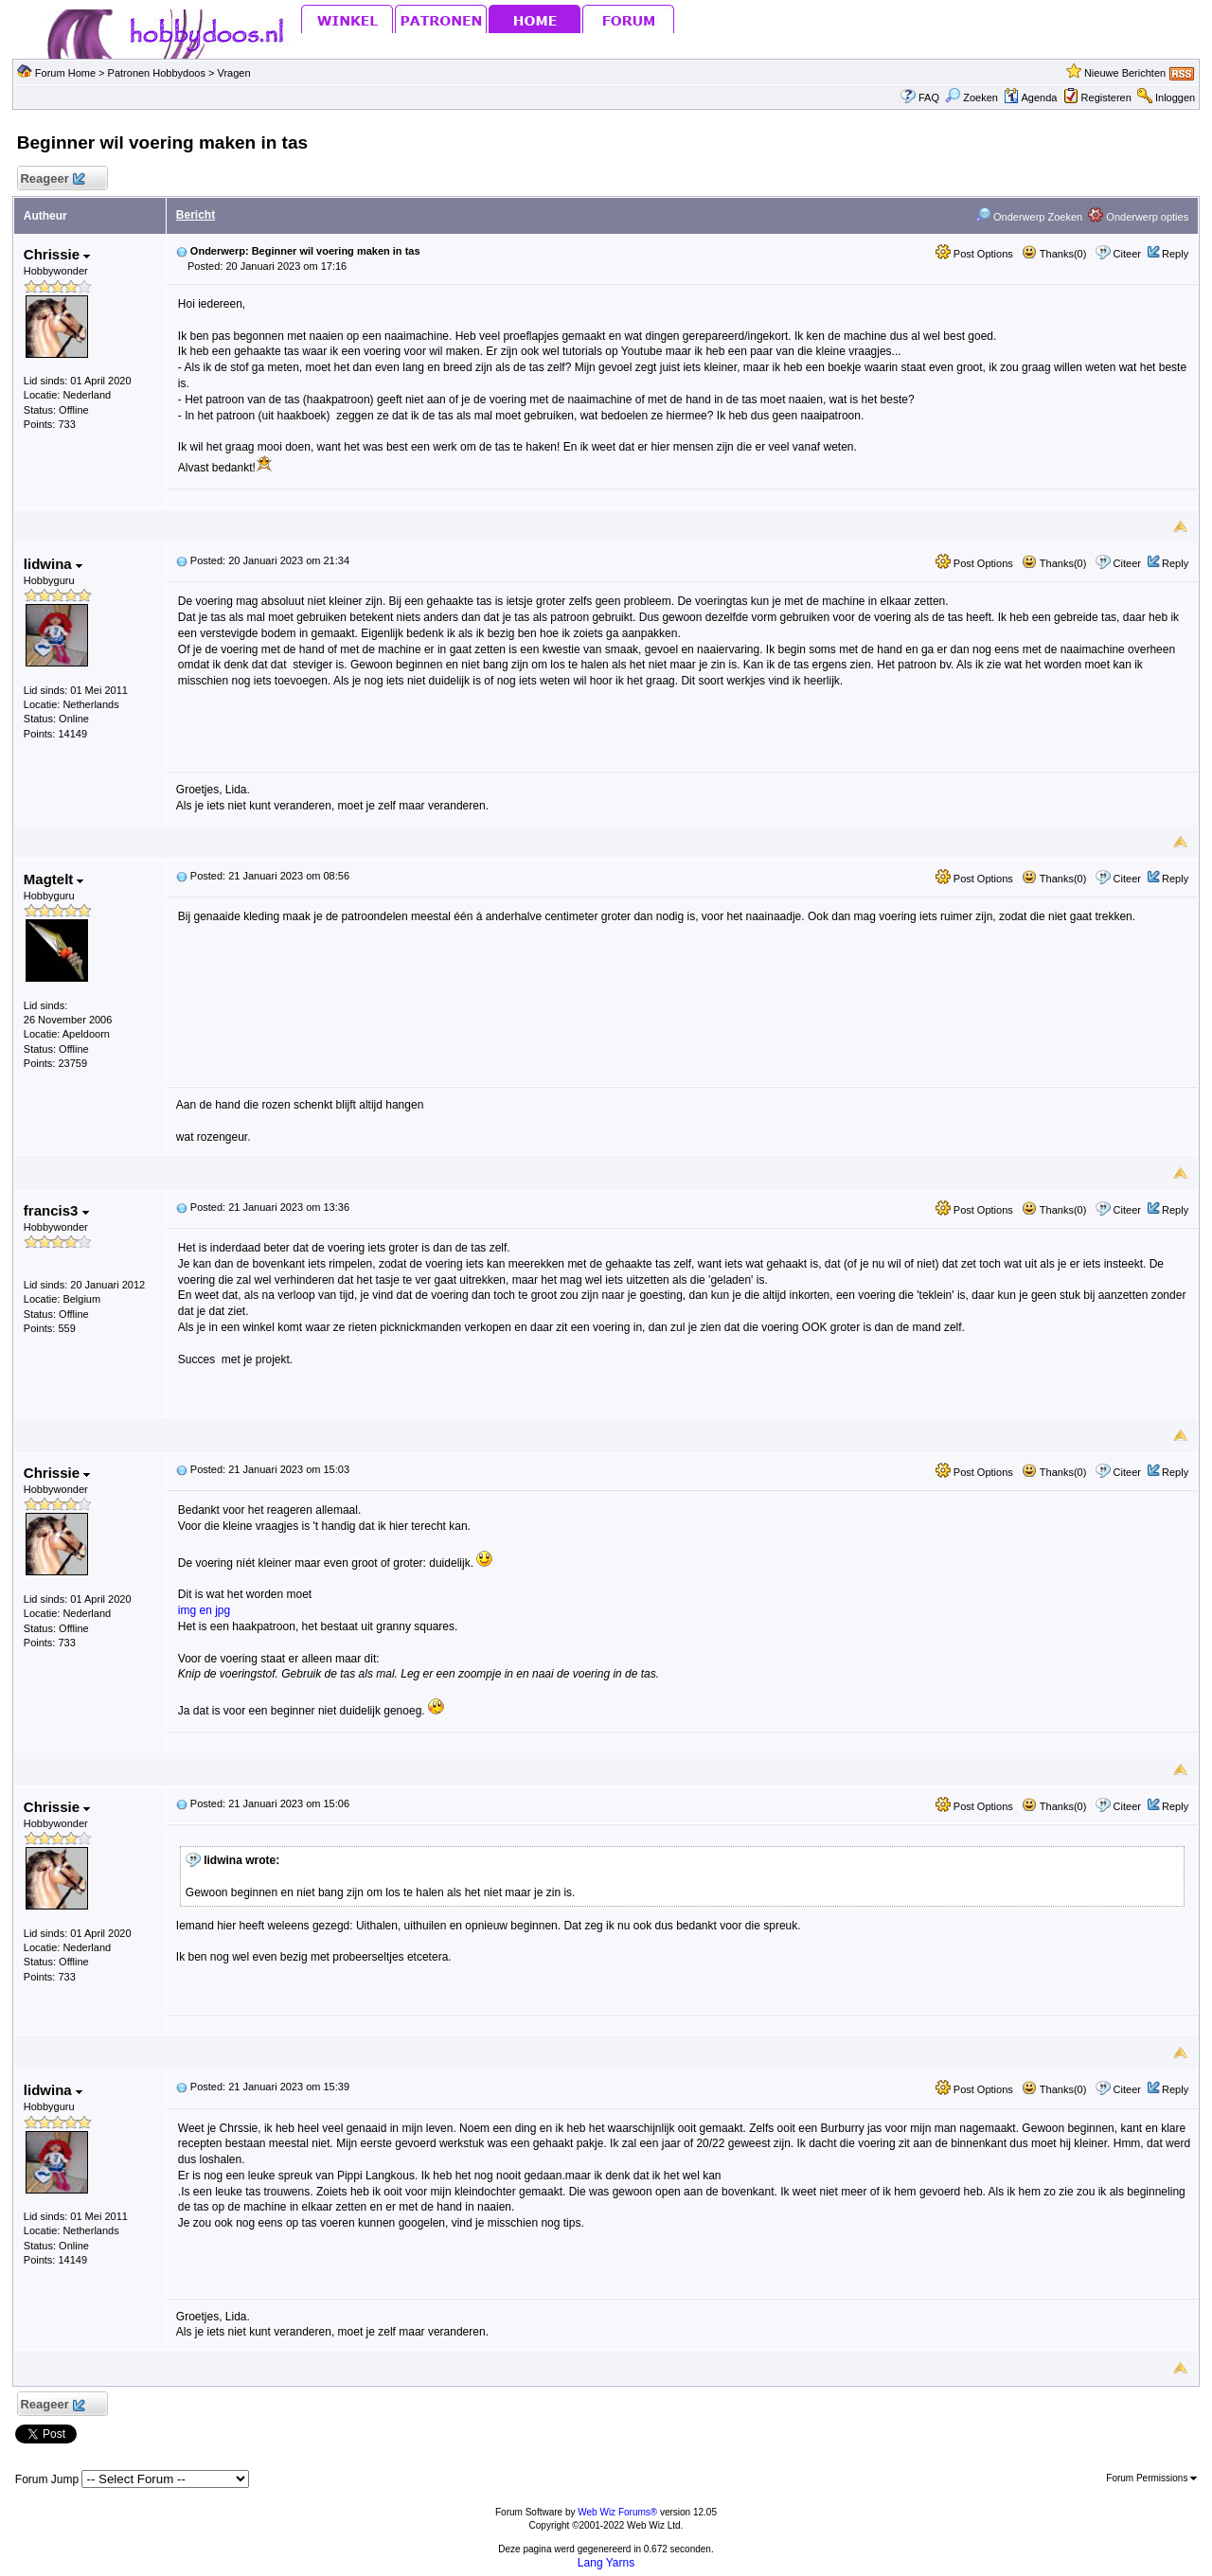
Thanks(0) (1054, 253)
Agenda (1030, 97)
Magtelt (54, 879)
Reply (1175, 253)
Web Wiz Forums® (617, 2512)
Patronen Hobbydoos (156, 73)
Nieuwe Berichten (1125, 73)
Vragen (234, 73)
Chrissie (57, 254)
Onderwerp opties (1138, 216)
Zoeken (971, 97)
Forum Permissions (1151, 2478)
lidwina (53, 564)
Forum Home (65, 73)
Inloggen (1175, 97)
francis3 (56, 1210)
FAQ (928, 97)
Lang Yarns (606, 2562)
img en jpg (204, 1610)
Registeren (1106, 97)
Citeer (1127, 253)
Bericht (195, 215)
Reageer (52, 179)
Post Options (974, 253)
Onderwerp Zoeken (1028, 216)
